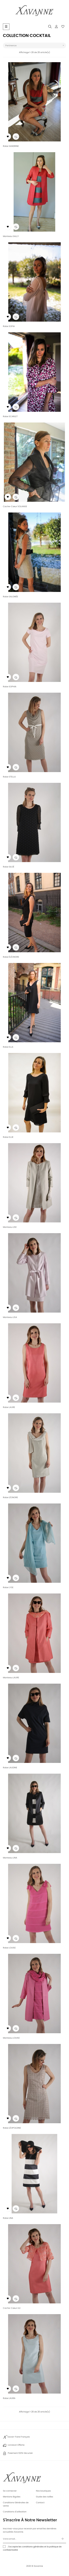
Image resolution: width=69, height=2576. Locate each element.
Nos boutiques (43, 2491)
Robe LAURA (9, 2398)
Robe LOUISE (9, 1948)
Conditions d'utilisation (14, 2512)
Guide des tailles (44, 2497)
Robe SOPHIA (9, 687)
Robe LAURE (9, 1407)
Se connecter (10, 2491)
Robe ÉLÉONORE (11, 957)
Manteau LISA (10, 1317)
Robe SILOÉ (8, 867)
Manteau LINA (10, 1858)
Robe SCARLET (10, 416)
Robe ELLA (8, 1047)
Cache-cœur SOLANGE (15, 507)
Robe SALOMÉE (10, 597)
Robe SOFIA (9, 326)
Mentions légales (11, 2497)
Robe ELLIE (8, 1137)
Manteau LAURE (11, 1678)
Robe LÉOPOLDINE (12, 2128)
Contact (40, 2503)
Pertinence (35, 45)
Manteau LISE (10, 1227)
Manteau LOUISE (11, 2038)
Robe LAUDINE (10, 1768)
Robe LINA (8, 2218)
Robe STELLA (9, 777)
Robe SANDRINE (11, 146)
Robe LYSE (8, 1587)
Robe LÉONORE (10, 1497)
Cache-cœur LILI (11, 2308)
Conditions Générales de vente (16, 2504)
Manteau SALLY (11, 236)
